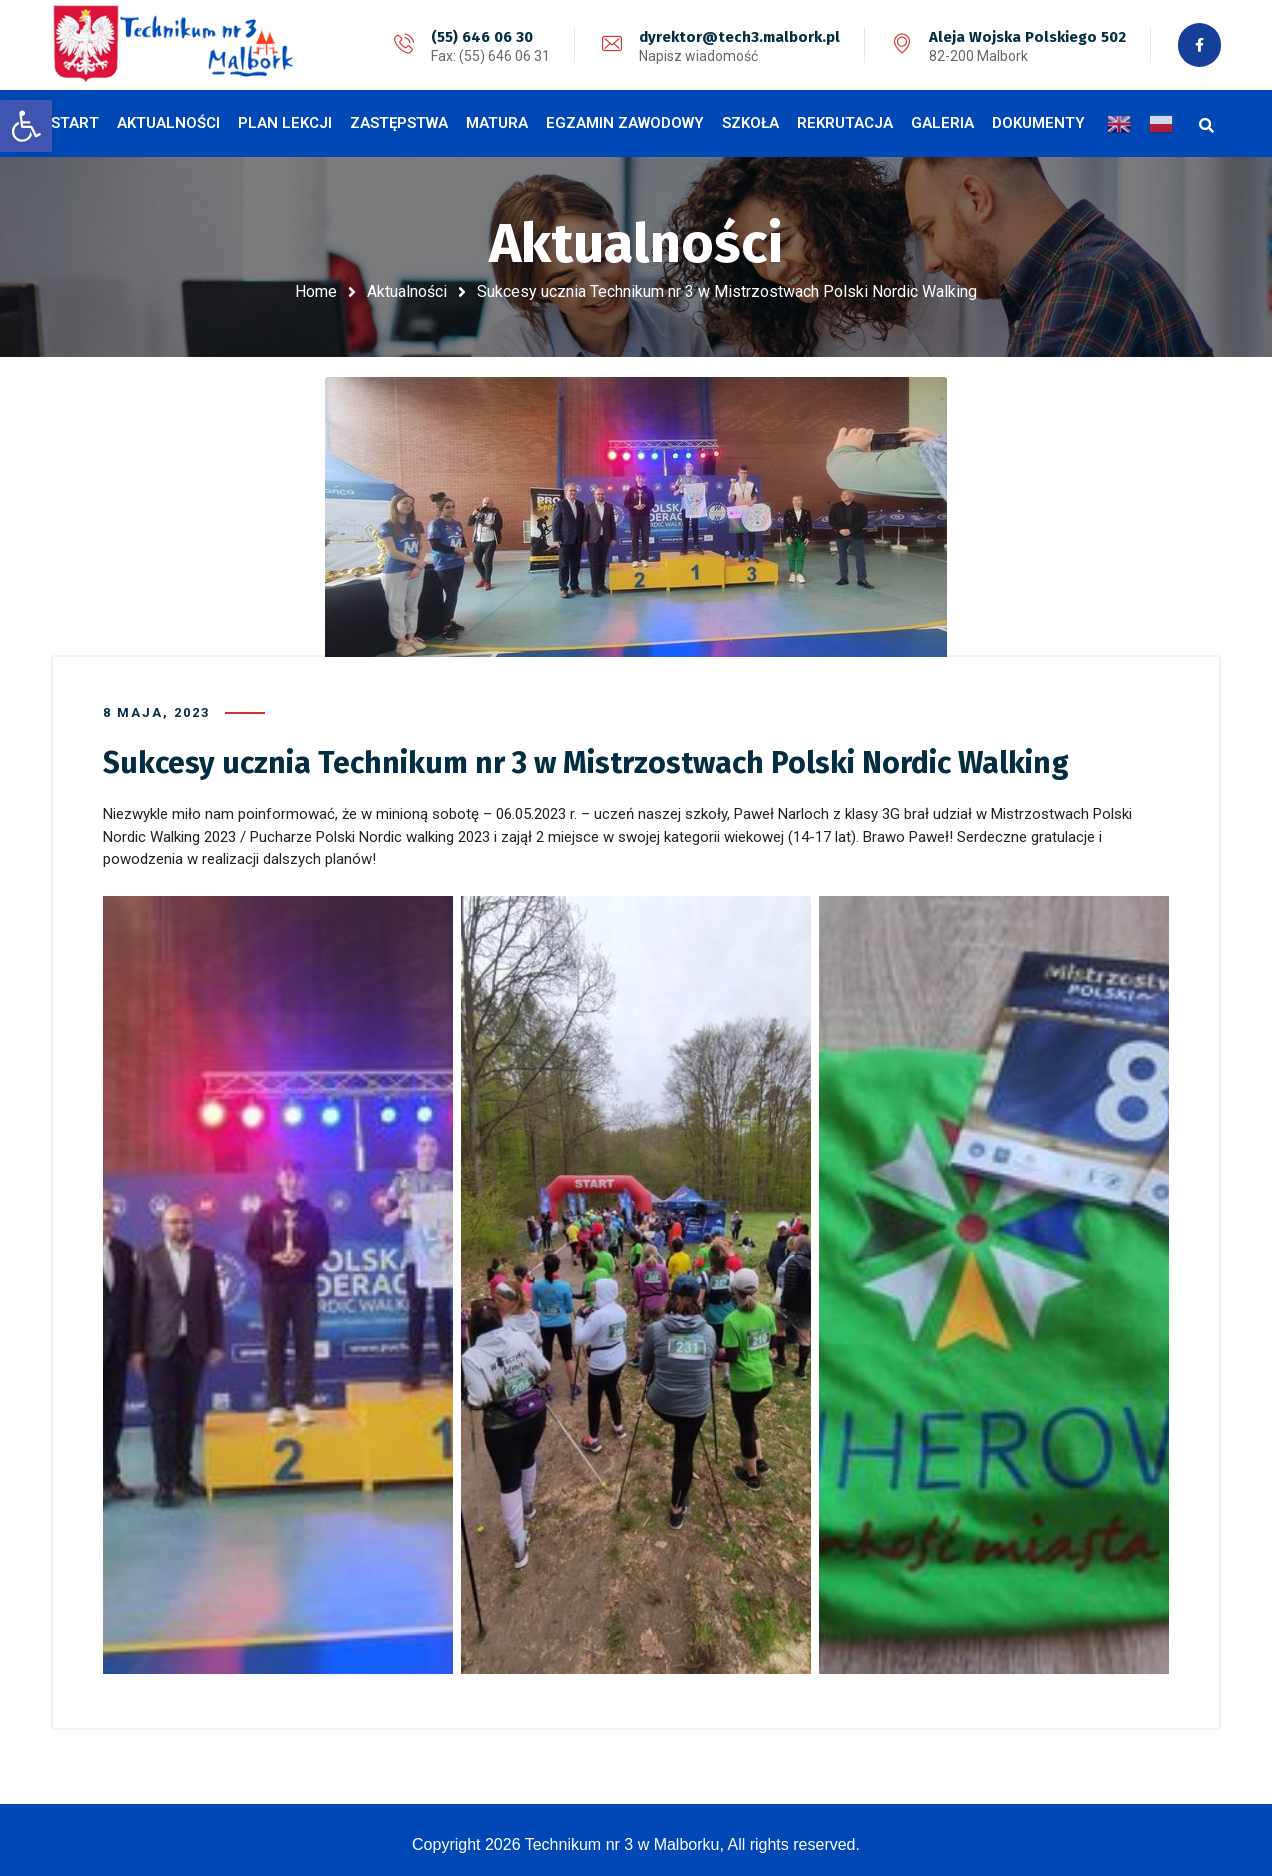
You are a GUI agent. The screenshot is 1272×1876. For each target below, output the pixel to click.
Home (316, 291)
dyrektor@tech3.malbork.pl (737, 37)
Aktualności (407, 291)
